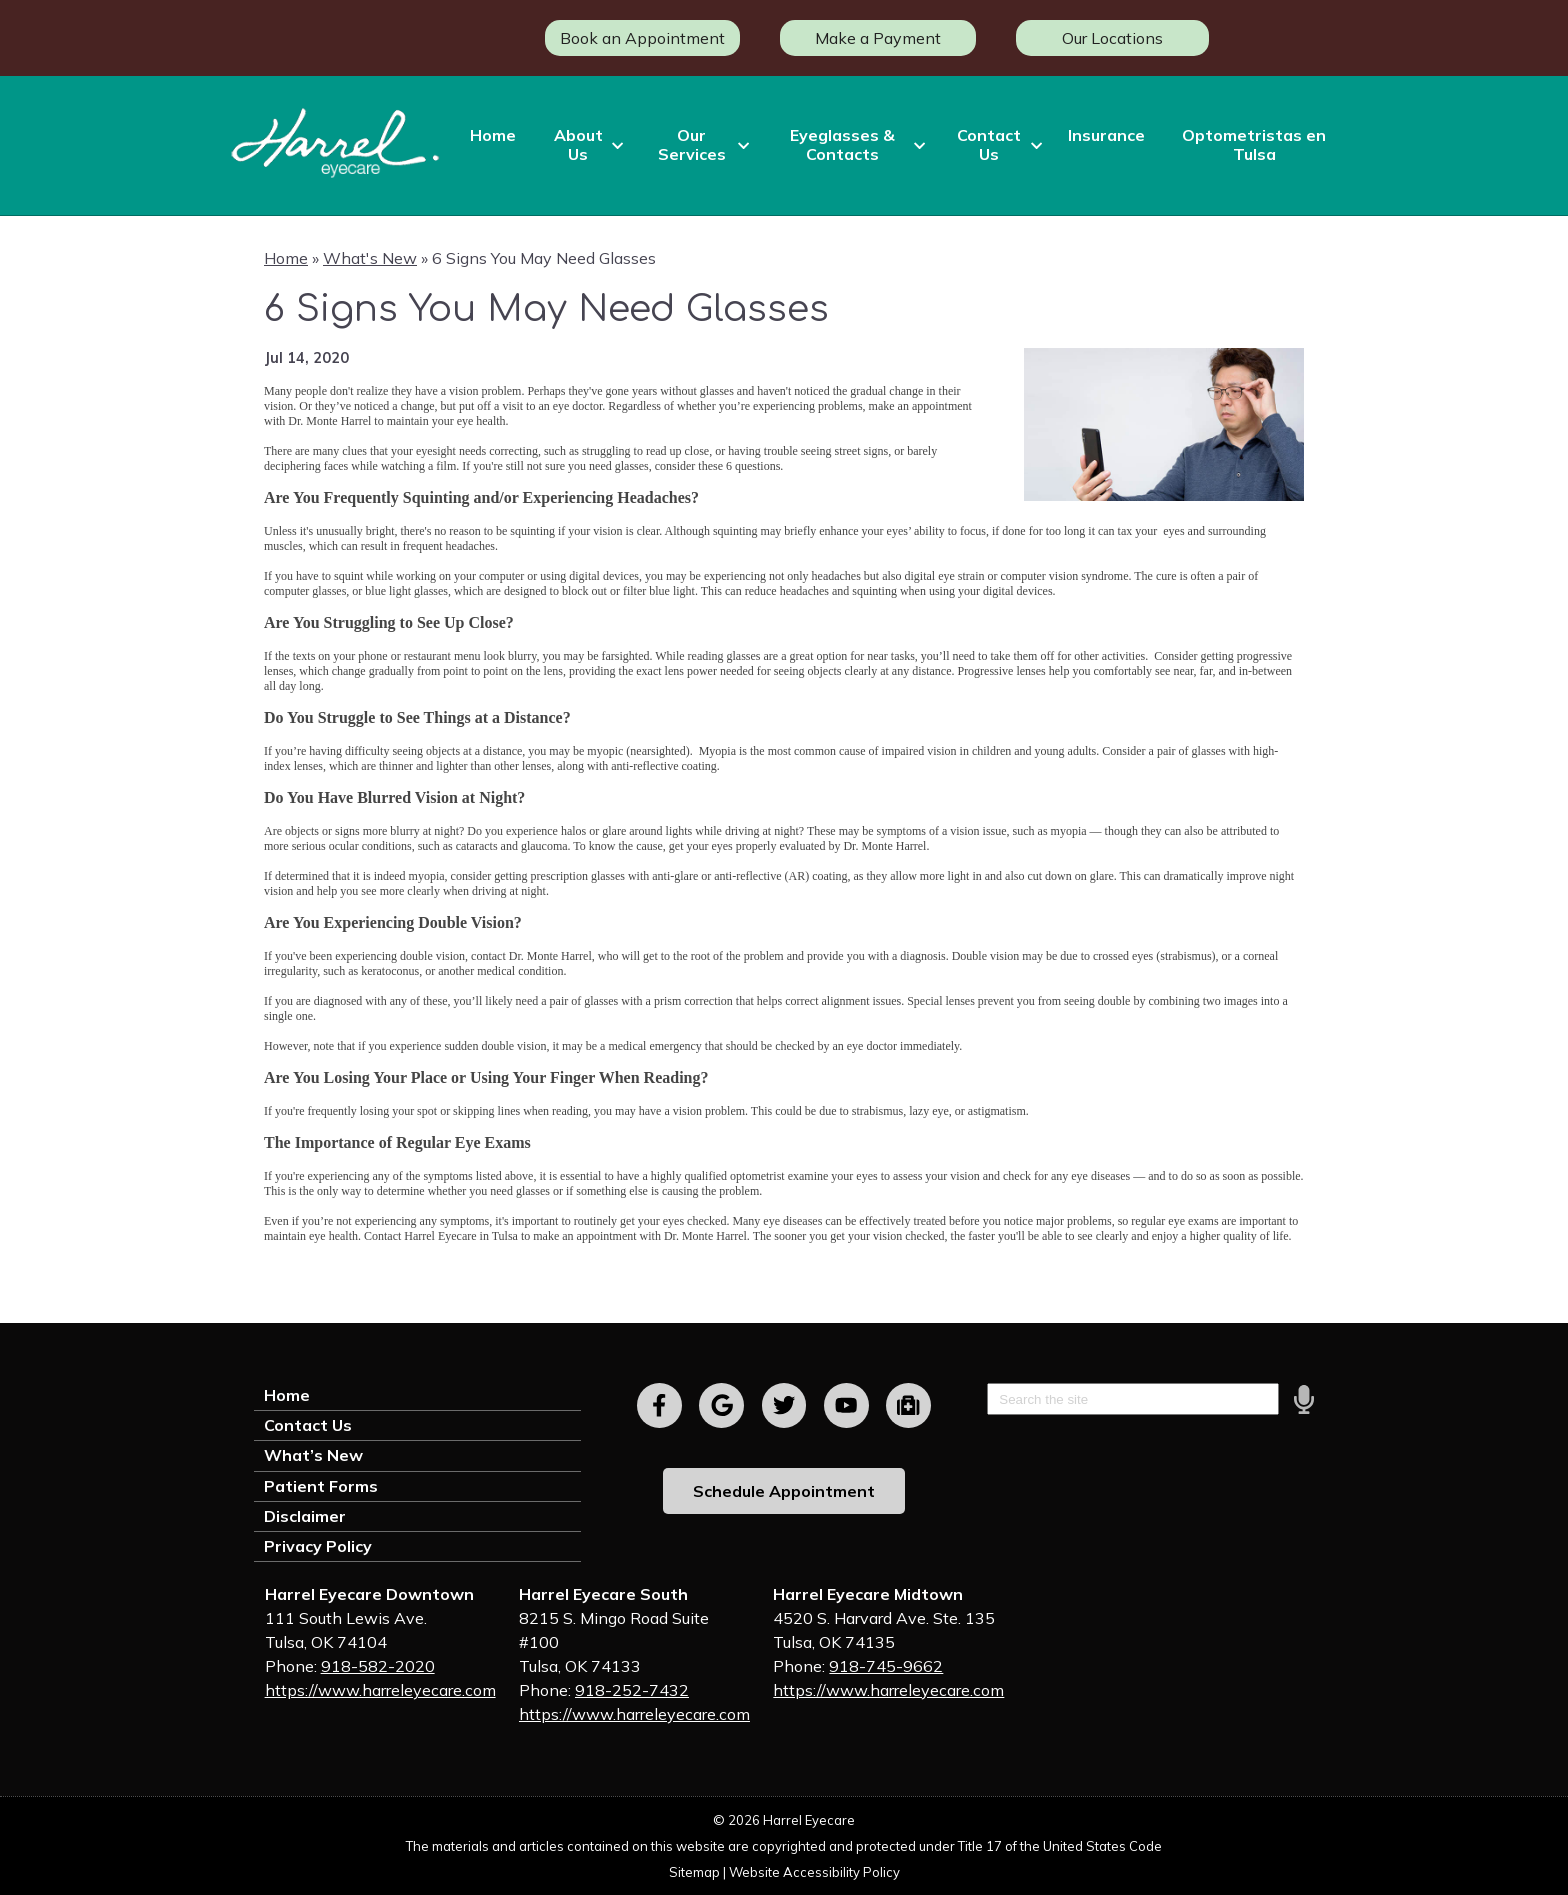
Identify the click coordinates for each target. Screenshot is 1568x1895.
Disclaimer (305, 1516)
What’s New (313, 1455)
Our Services (692, 144)
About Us (578, 144)
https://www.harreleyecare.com (380, 1690)
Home (493, 135)
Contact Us (989, 144)
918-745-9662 (886, 1666)
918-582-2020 (378, 1666)
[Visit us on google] (721, 1405)
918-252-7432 (632, 1690)
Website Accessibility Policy (814, 1872)
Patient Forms (321, 1486)
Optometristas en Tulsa (1254, 144)
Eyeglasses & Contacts (842, 144)
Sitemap (694, 1872)
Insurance (1106, 135)
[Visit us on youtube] (846, 1405)
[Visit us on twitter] (784, 1405)
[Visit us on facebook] (659, 1405)
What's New (370, 258)
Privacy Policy (318, 1546)
